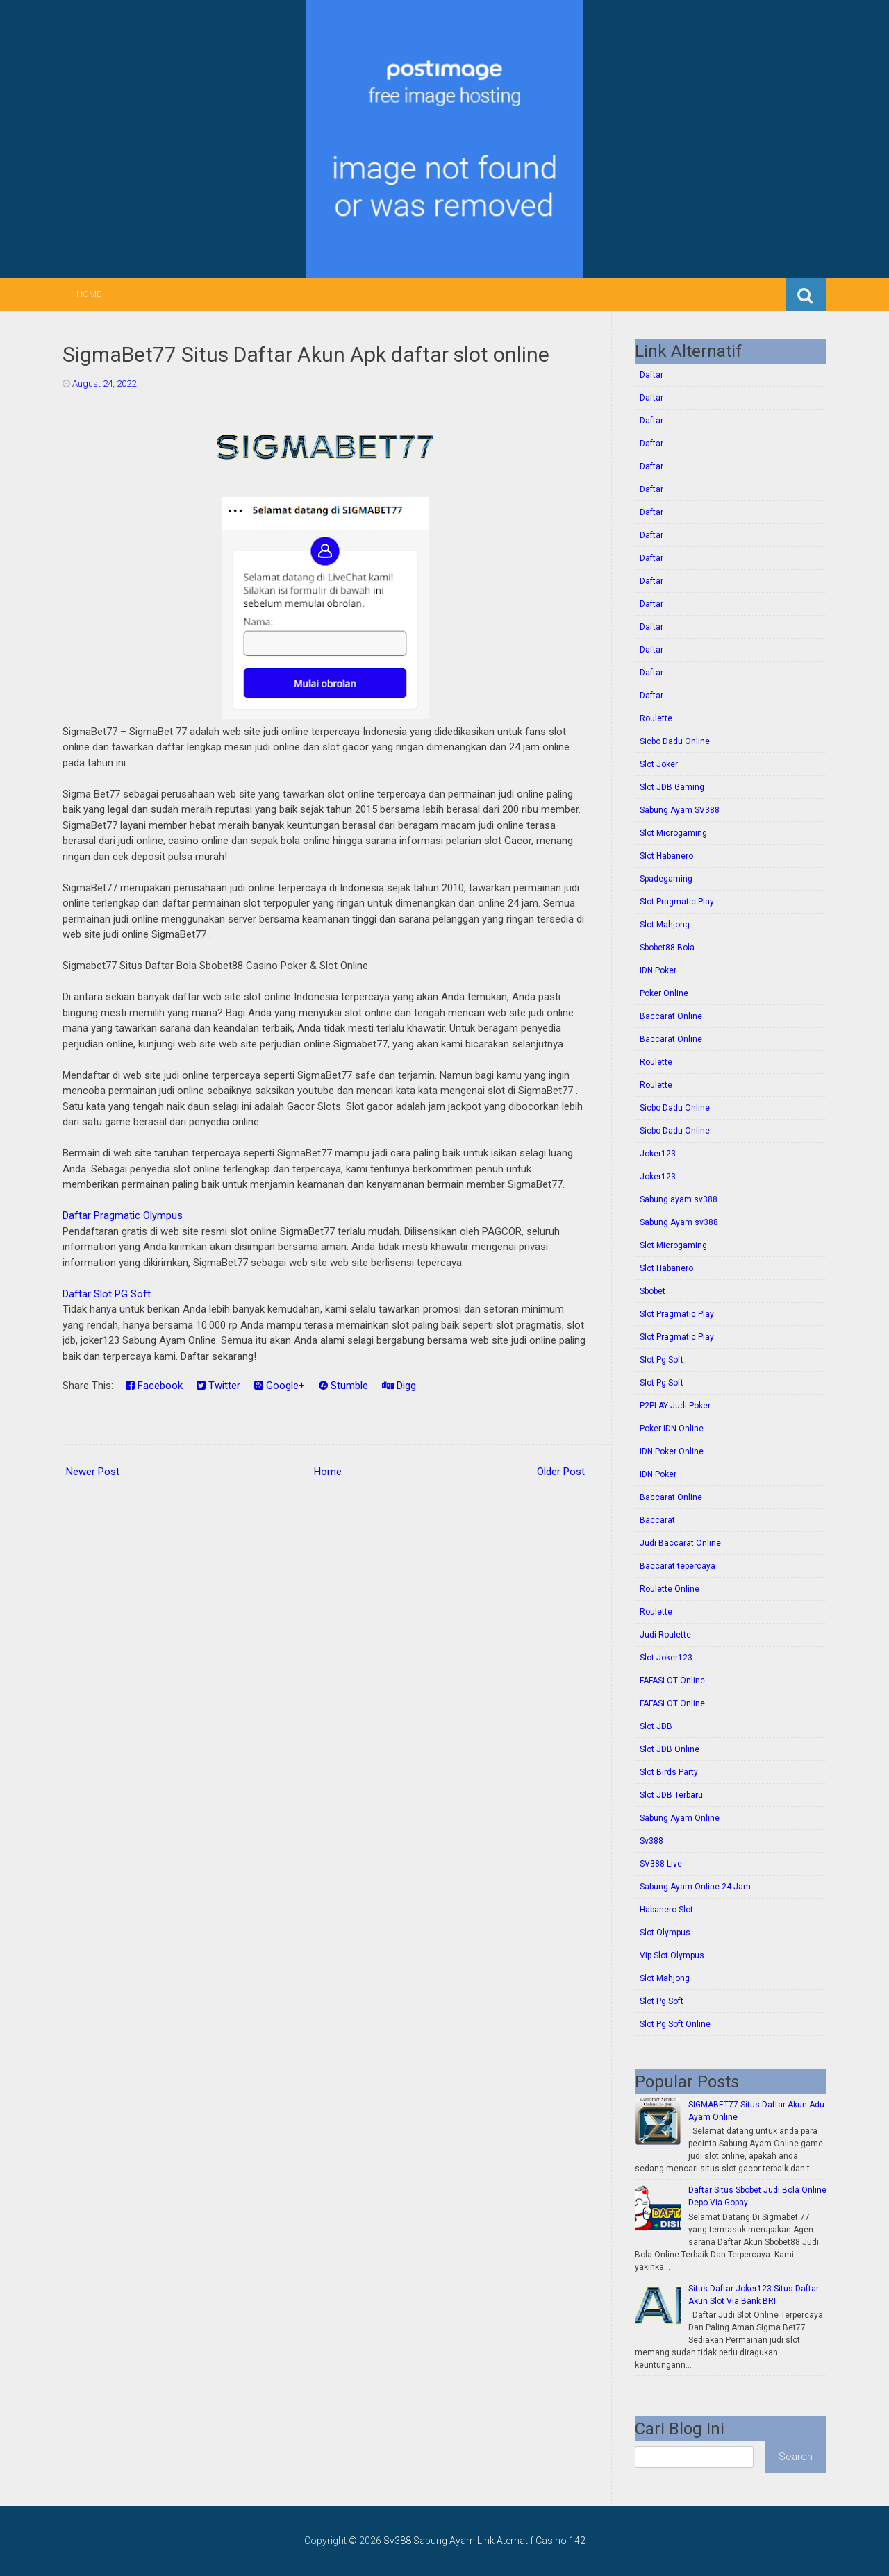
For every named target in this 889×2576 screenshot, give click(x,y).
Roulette (656, 718)
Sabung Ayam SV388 (680, 810)
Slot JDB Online (669, 1749)
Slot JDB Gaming (672, 787)
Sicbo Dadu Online (675, 741)
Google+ (279, 1385)
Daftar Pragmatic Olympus (123, 1215)
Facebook (154, 1385)
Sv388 (651, 1841)
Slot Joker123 (666, 1657)
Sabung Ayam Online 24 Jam (695, 1887)
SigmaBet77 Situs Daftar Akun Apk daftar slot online (306, 354)
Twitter (218, 1385)
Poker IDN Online (672, 1428)
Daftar (651, 375)
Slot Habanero (666, 856)
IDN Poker (658, 970)
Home (88, 294)
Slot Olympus (665, 1932)
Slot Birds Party (669, 1772)
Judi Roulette (665, 1635)
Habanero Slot (666, 1909)
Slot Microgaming (673, 833)
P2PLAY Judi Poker (675, 1406)
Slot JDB (656, 1726)
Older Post (561, 1471)
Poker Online (664, 993)
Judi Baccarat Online (680, 1543)
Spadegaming (666, 879)
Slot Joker (659, 764)
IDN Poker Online (672, 1451)
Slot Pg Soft (661, 1360)
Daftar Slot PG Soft (107, 1294)
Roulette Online (669, 1589)
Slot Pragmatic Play (677, 902)
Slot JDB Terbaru (671, 1795)
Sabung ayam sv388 (678, 1199)
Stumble (343, 1385)
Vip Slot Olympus (672, 1955)
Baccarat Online (671, 1016)
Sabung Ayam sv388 (679, 1222)
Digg (399, 1385)
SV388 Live (661, 1864)
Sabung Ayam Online (680, 1818)
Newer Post (92, 1471)
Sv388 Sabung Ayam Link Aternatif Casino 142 (484, 2540)
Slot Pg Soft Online (675, 2024)
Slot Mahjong (665, 924)
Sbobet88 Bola (667, 947)
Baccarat (657, 1520)
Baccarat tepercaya (677, 1566)
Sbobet (652, 1291)
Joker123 (658, 1154)
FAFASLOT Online (672, 1680)
